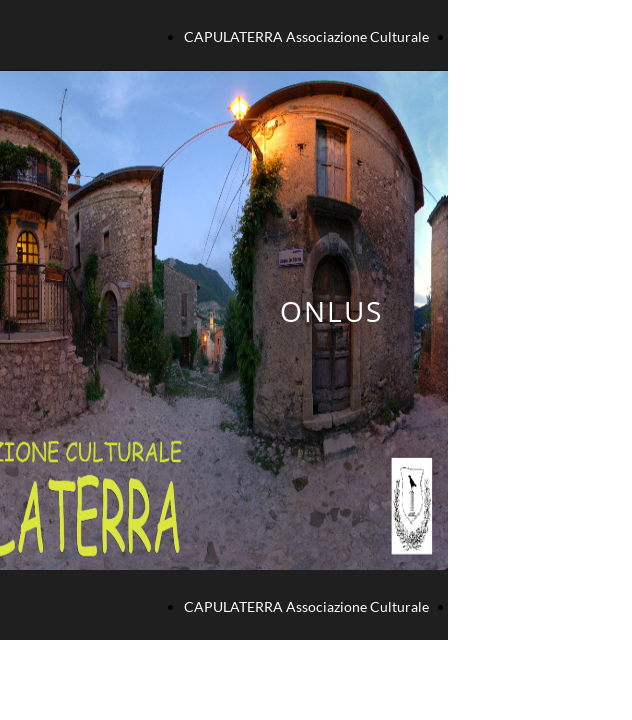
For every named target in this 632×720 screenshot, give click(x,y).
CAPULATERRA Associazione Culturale (306, 36)
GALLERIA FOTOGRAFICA (536, 36)
